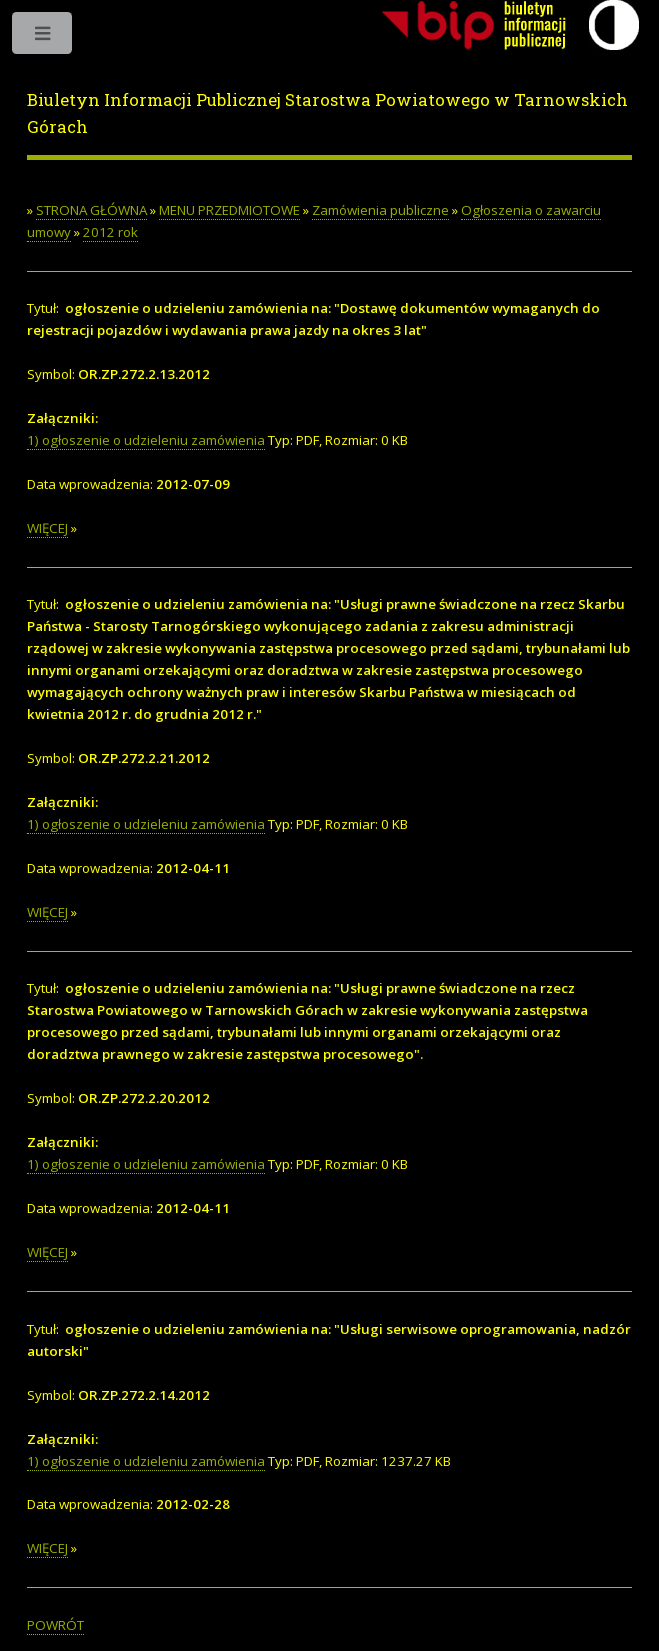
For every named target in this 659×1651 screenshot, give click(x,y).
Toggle (43, 37)
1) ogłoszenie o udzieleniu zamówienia (146, 440)
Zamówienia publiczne (380, 210)
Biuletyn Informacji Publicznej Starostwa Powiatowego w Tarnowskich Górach (327, 114)
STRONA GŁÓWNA (91, 210)
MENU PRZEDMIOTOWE (229, 210)
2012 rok (110, 232)
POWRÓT (55, 1625)
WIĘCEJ (47, 528)
